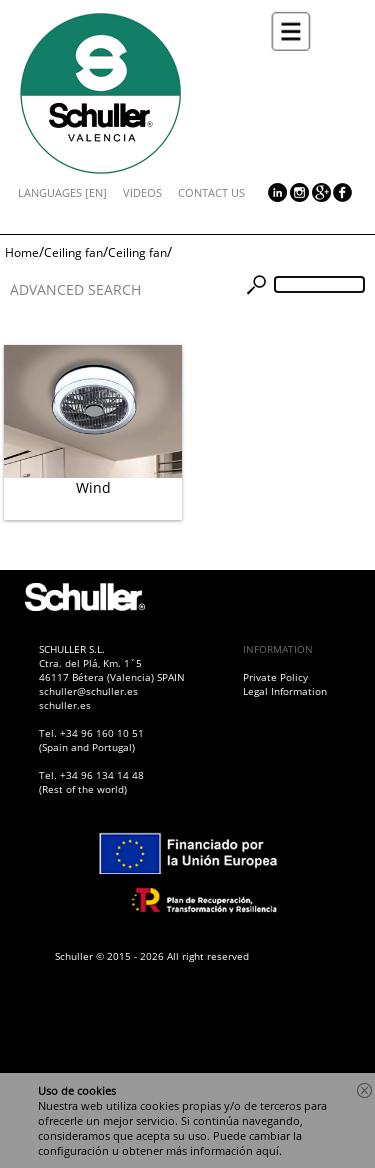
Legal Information (285, 691)
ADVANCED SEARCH (75, 289)
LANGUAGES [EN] (62, 192)
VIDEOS (142, 192)
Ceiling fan (73, 252)
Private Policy (275, 677)
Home (22, 252)
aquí (267, 1150)
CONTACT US (211, 192)
